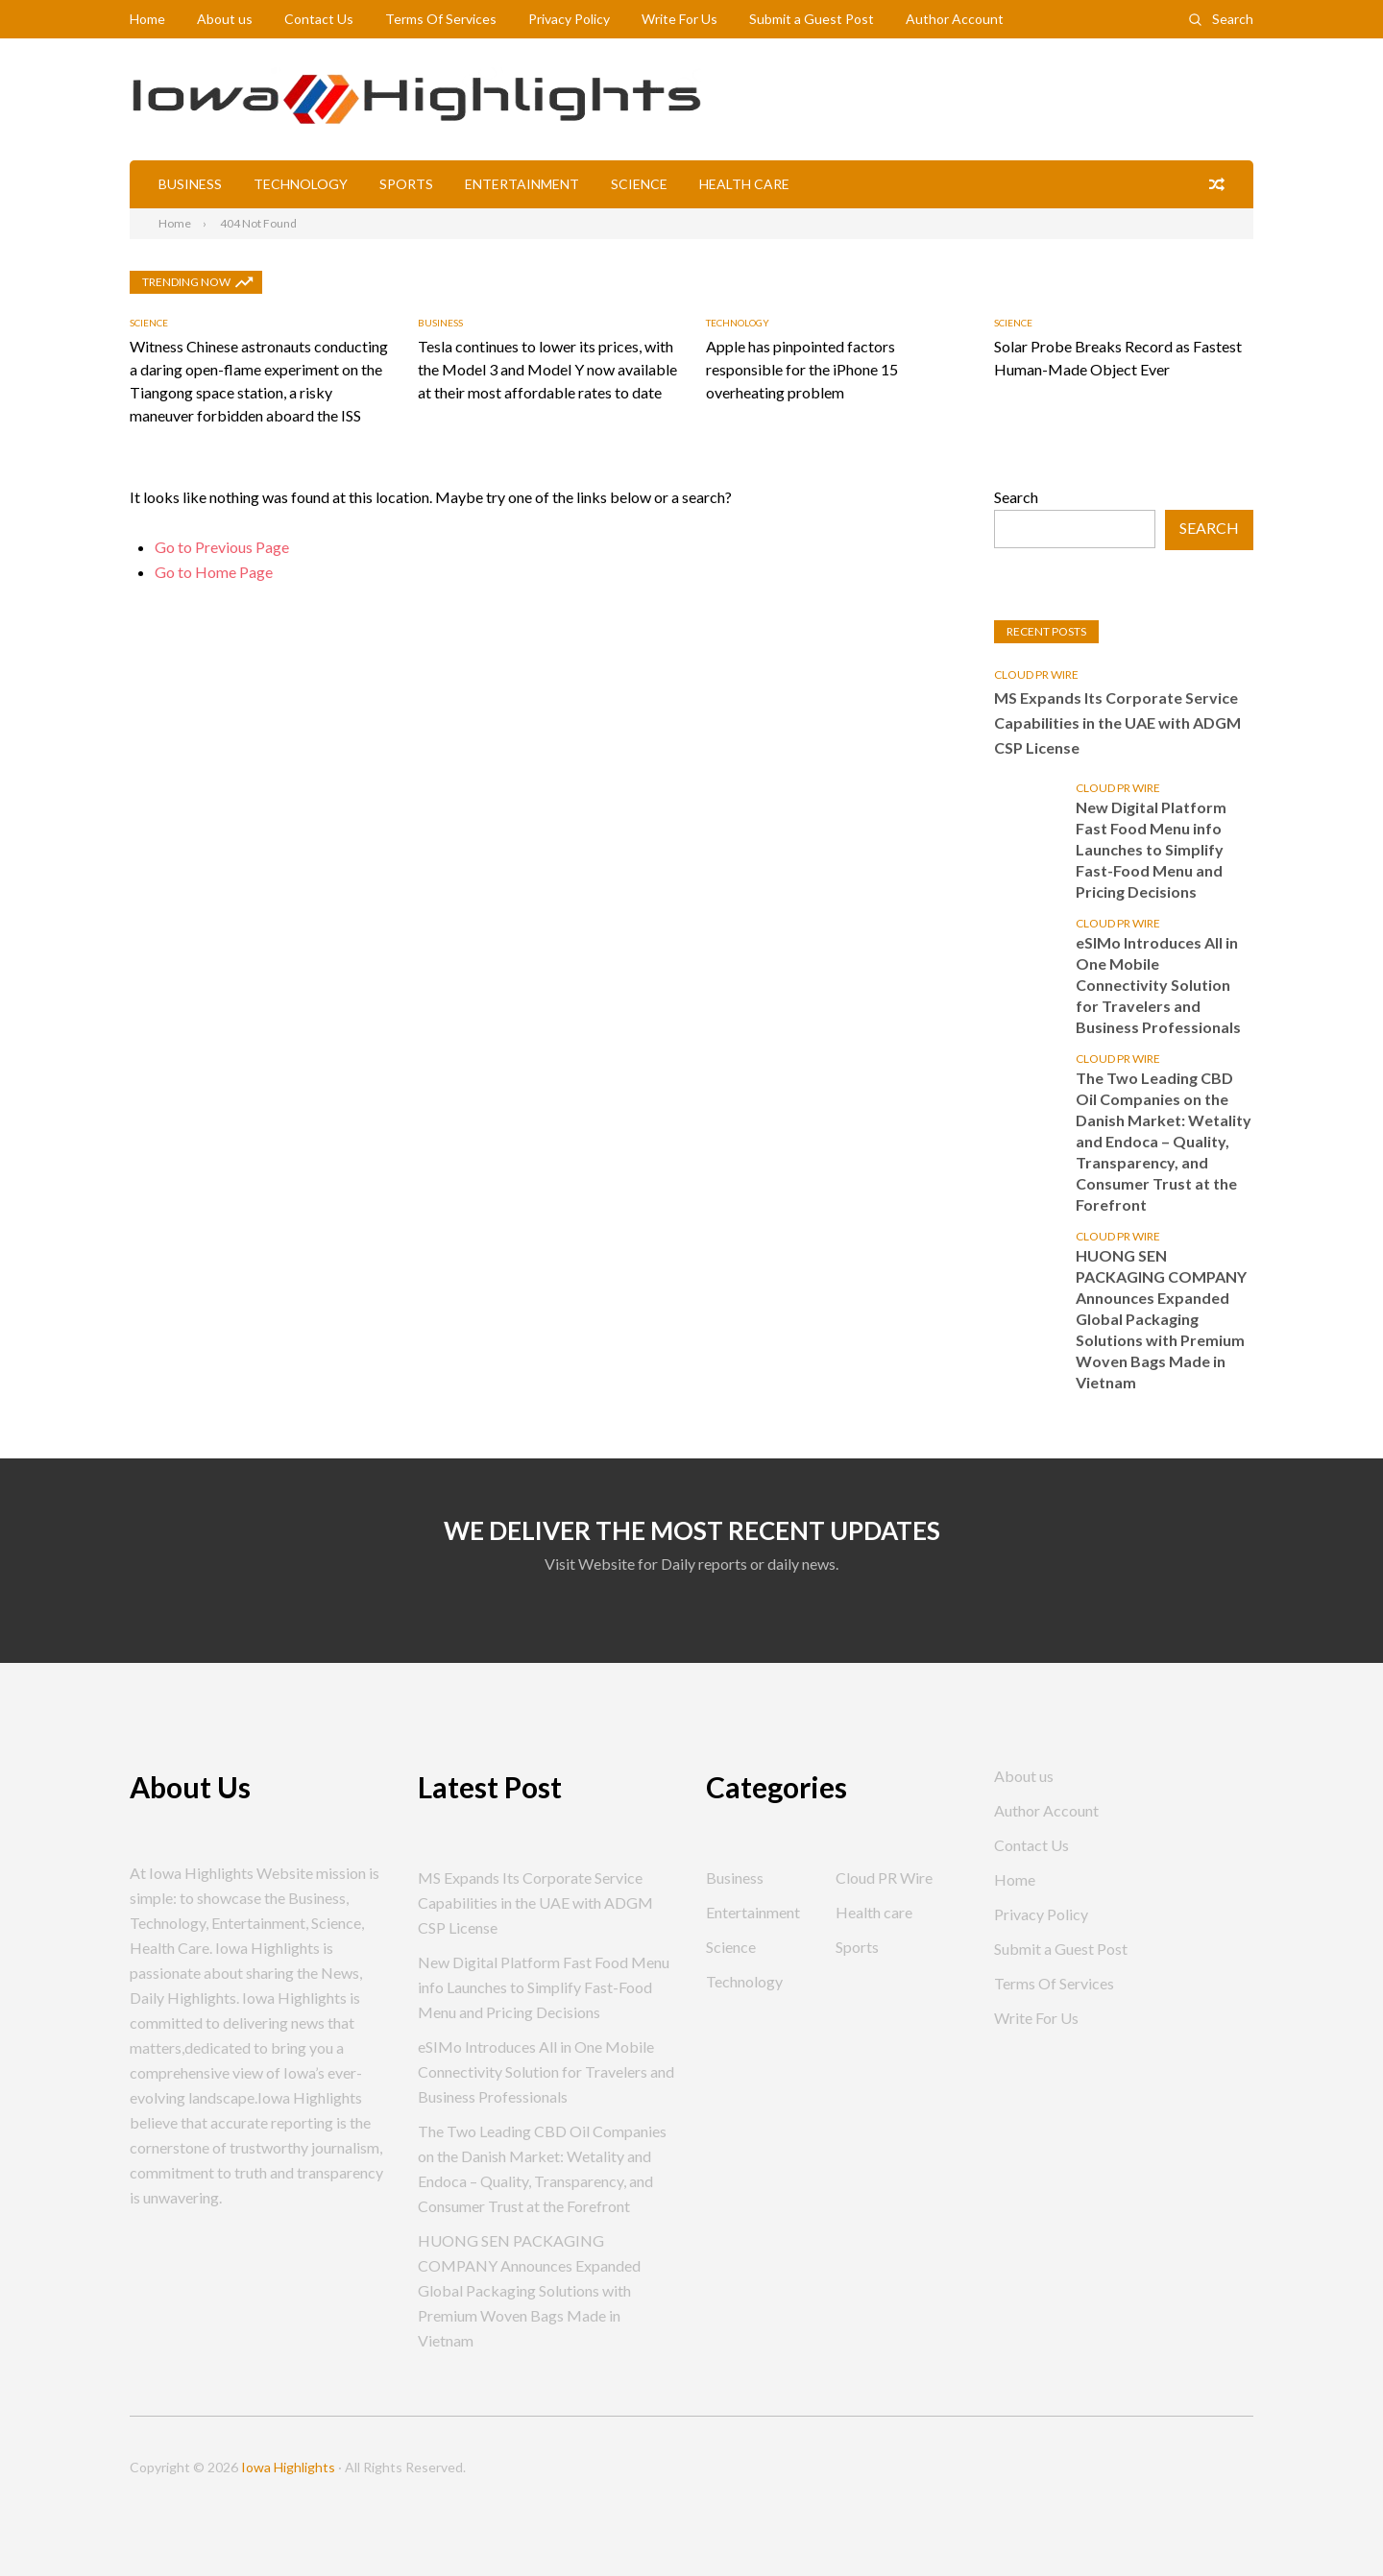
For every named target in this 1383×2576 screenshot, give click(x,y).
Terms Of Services (441, 19)
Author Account (955, 19)
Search (1232, 19)
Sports (406, 184)
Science (639, 184)
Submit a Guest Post (811, 19)
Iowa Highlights (288, 2467)
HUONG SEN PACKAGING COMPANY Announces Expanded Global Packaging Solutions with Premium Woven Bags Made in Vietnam (1161, 1318)
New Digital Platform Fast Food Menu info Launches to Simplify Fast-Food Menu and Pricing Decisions (1151, 849)
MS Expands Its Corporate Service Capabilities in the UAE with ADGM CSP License (1117, 722)
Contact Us (318, 19)
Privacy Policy (569, 19)
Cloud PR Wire (1036, 674)
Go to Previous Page (222, 547)
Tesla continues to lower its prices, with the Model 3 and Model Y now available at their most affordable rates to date (547, 369)
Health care (744, 184)
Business (190, 184)
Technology (301, 184)
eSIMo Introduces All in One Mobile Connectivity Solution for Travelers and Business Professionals (1158, 984)
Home (147, 19)
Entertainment (522, 184)
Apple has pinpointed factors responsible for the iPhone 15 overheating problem (802, 369)
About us (225, 19)
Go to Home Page (214, 572)
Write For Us (679, 19)
